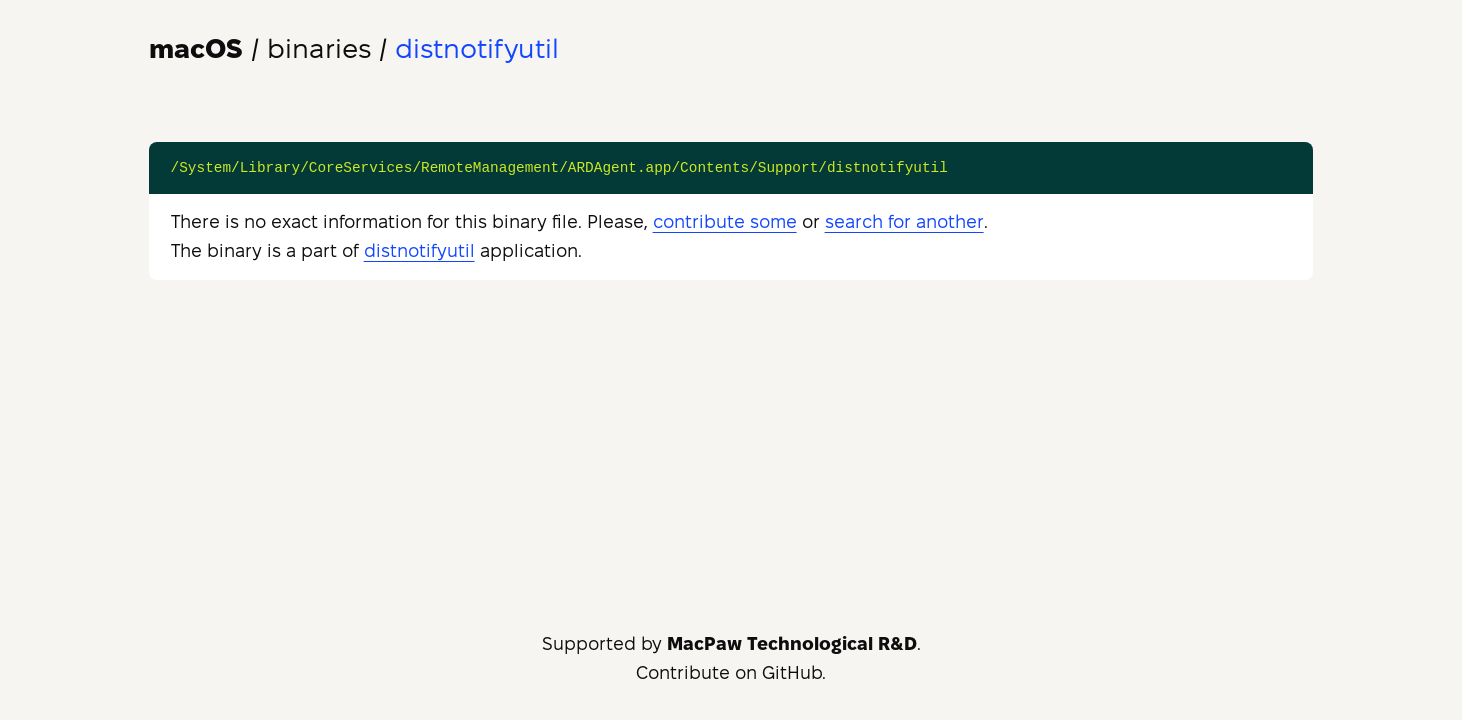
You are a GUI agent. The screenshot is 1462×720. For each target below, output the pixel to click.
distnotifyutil (419, 250)
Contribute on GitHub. (731, 672)
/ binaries (260, 48)
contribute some (725, 221)
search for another (904, 221)
